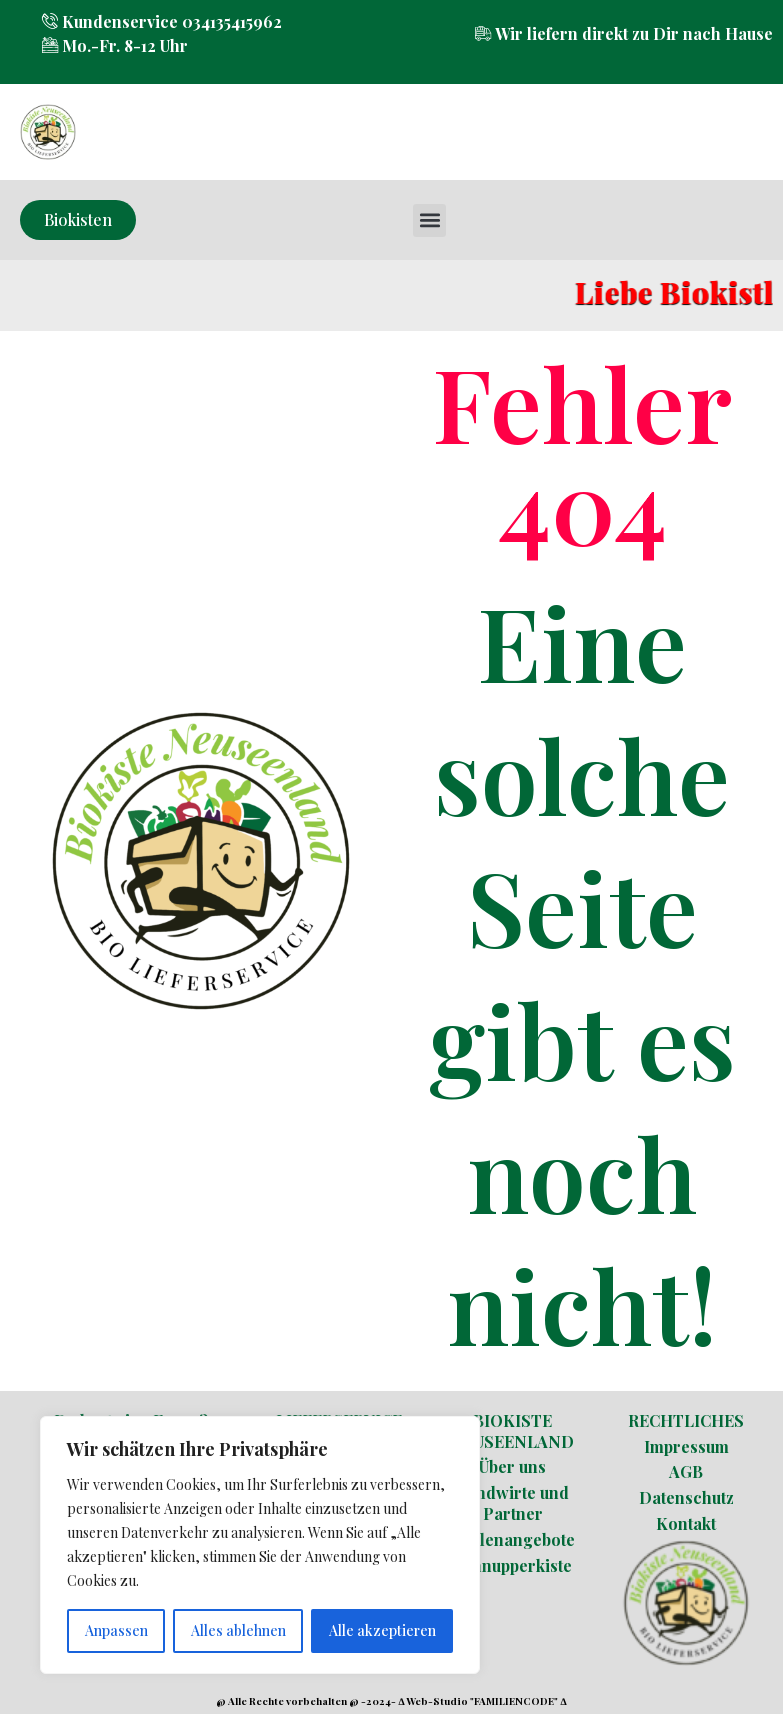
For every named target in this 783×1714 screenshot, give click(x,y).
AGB (686, 1471)
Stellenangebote (513, 1539)
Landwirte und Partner (513, 1503)
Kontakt (686, 1523)
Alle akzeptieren (382, 1630)
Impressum (686, 1446)
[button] (429, 220)
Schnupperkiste (512, 1565)
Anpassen (116, 1630)
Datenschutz (686, 1497)
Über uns (512, 1466)
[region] (260, 1545)
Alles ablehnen (238, 1630)
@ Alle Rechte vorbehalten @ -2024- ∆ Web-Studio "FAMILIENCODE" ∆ (391, 1701)
